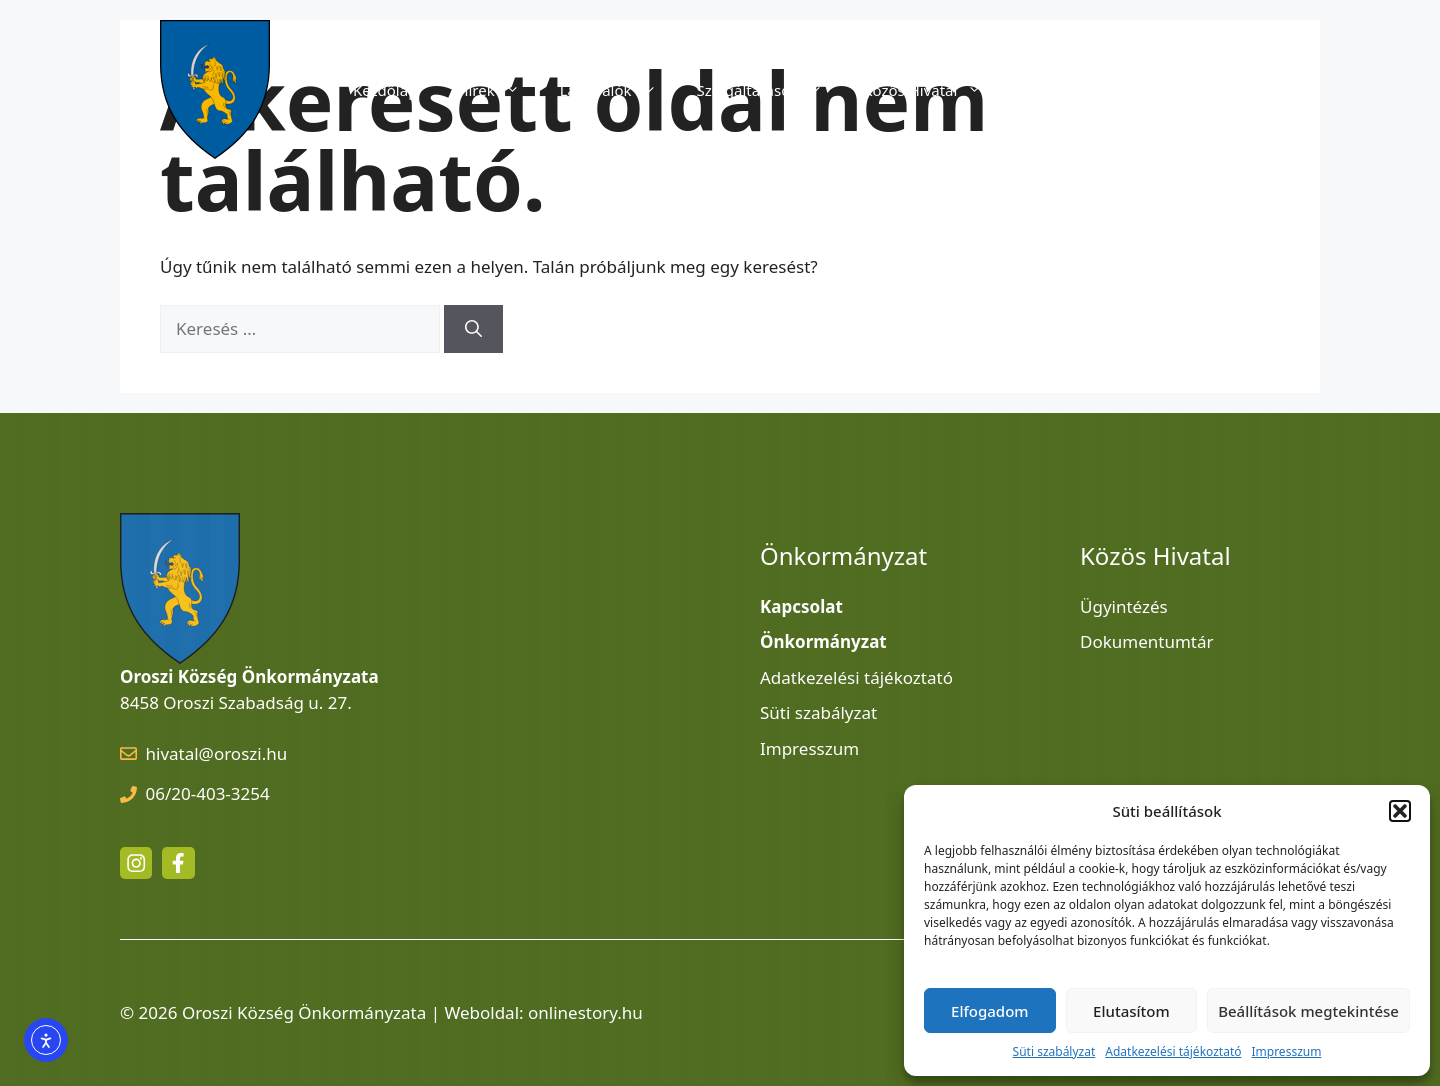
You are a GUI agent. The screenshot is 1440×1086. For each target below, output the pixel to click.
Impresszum (1286, 1051)
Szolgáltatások (770, 90)
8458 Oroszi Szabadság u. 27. (236, 702)
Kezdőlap (385, 90)
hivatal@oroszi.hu (217, 753)
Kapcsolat (1226, 90)
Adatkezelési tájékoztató (1173, 1051)
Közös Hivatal (932, 90)
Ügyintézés (1124, 606)
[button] (1400, 811)
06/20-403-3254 (208, 793)
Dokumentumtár (1147, 641)
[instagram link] (136, 863)
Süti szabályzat (1054, 1051)
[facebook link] (178, 863)
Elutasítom (1131, 1011)
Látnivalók (618, 90)
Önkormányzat (1097, 90)
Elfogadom (989, 1011)
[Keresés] (473, 329)
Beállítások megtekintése (1308, 1011)
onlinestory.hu (585, 1012)
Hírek (498, 90)
